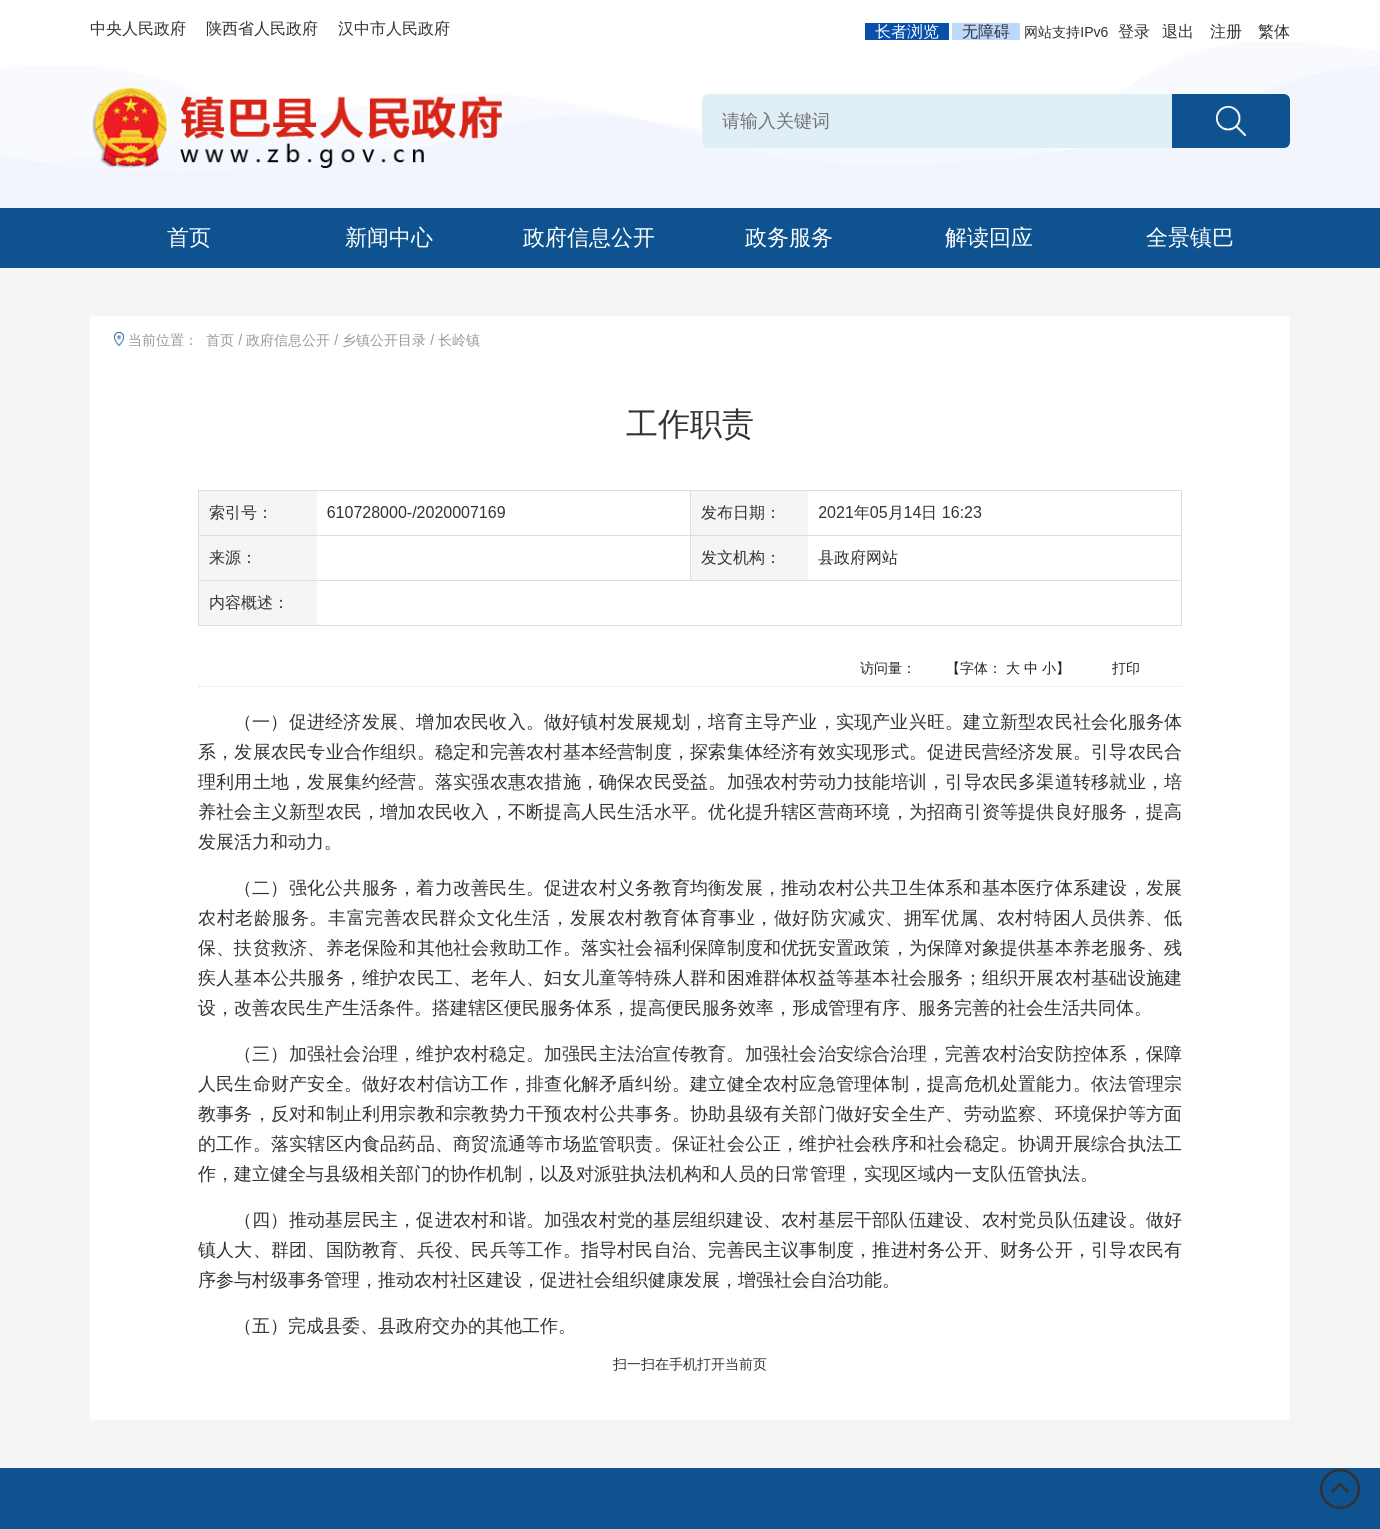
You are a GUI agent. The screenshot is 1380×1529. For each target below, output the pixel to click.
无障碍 (986, 31)
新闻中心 (389, 237)
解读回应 (989, 237)
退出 (1178, 31)
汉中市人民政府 (394, 28)
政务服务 (789, 237)
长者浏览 (907, 31)
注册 (1226, 31)
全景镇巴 (1190, 237)
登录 (1134, 31)
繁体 (1274, 31)
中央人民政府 (138, 28)
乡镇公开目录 (384, 340)
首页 (189, 237)
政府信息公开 (589, 237)
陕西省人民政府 (262, 28)
